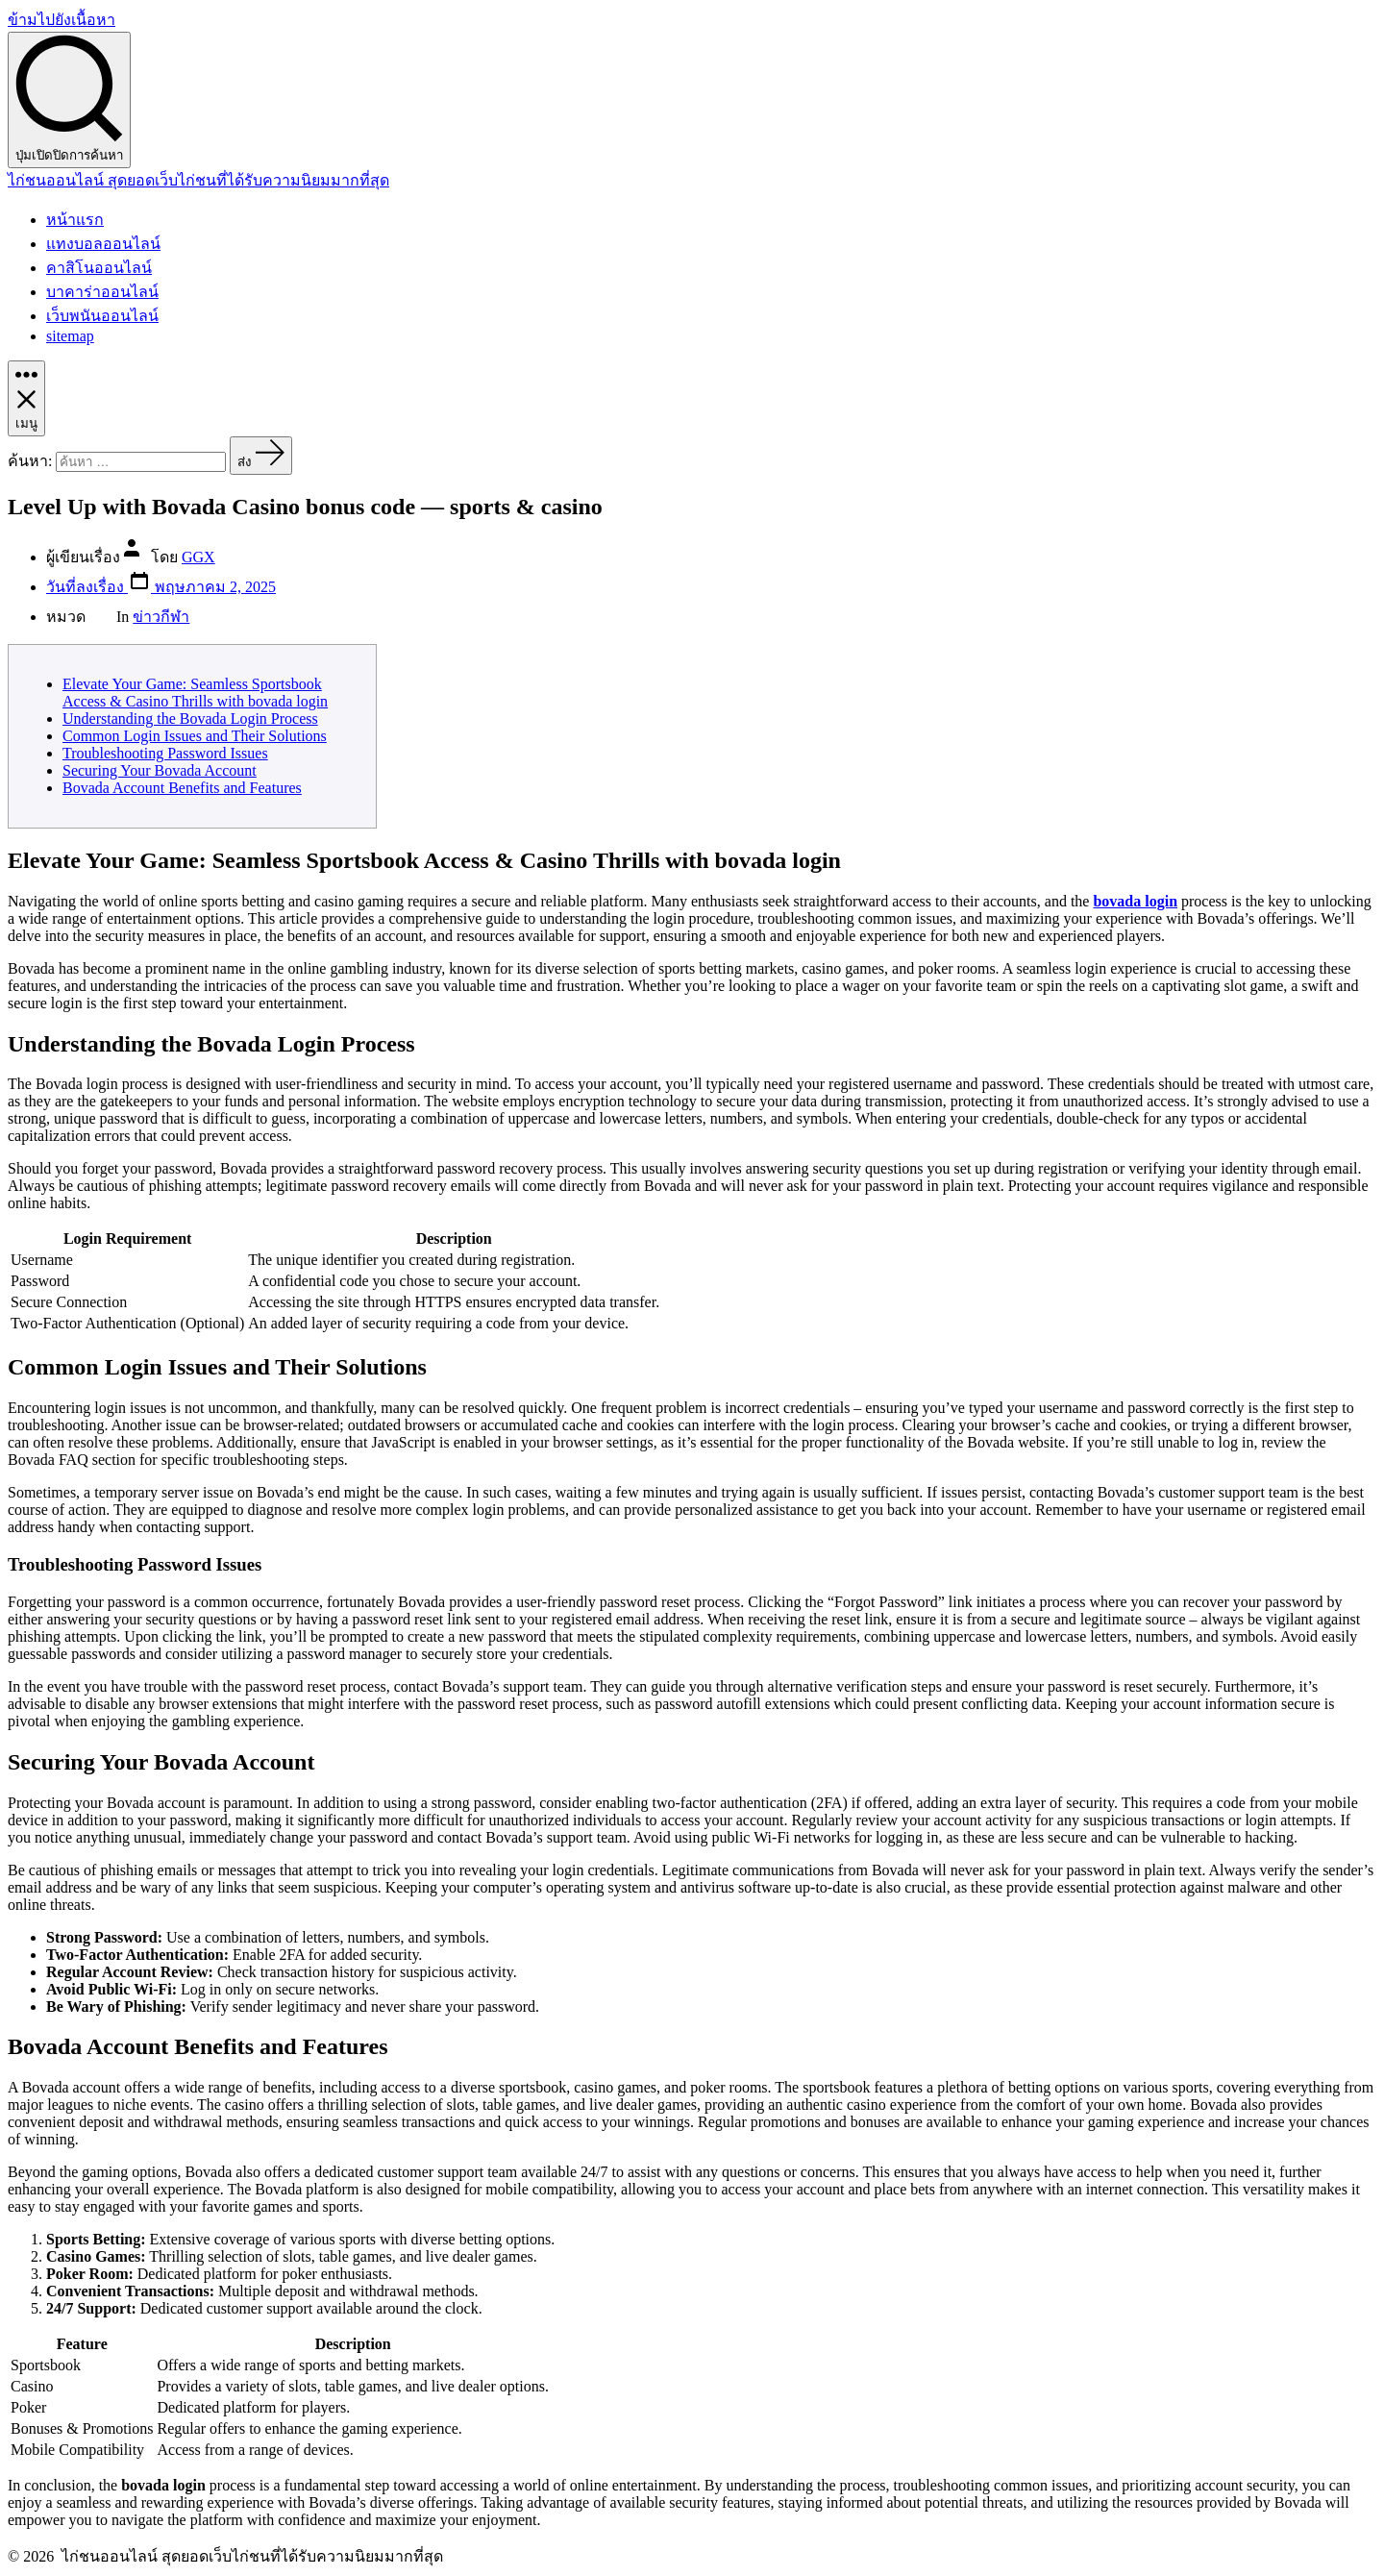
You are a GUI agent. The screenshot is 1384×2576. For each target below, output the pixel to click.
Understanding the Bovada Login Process (190, 718)
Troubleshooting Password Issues (165, 753)
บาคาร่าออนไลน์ (102, 292)
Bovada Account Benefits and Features (182, 788)
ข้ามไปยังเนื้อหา (61, 20)
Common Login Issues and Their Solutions (194, 736)
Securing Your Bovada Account (159, 770)
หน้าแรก (75, 219)
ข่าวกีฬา (161, 616)
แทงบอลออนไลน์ (103, 243)
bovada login (1135, 901)
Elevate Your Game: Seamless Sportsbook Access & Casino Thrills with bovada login (195, 692)
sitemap (70, 336)
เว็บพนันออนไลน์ (102, 316)
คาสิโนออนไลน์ (99, 268)
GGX (198, 557)
